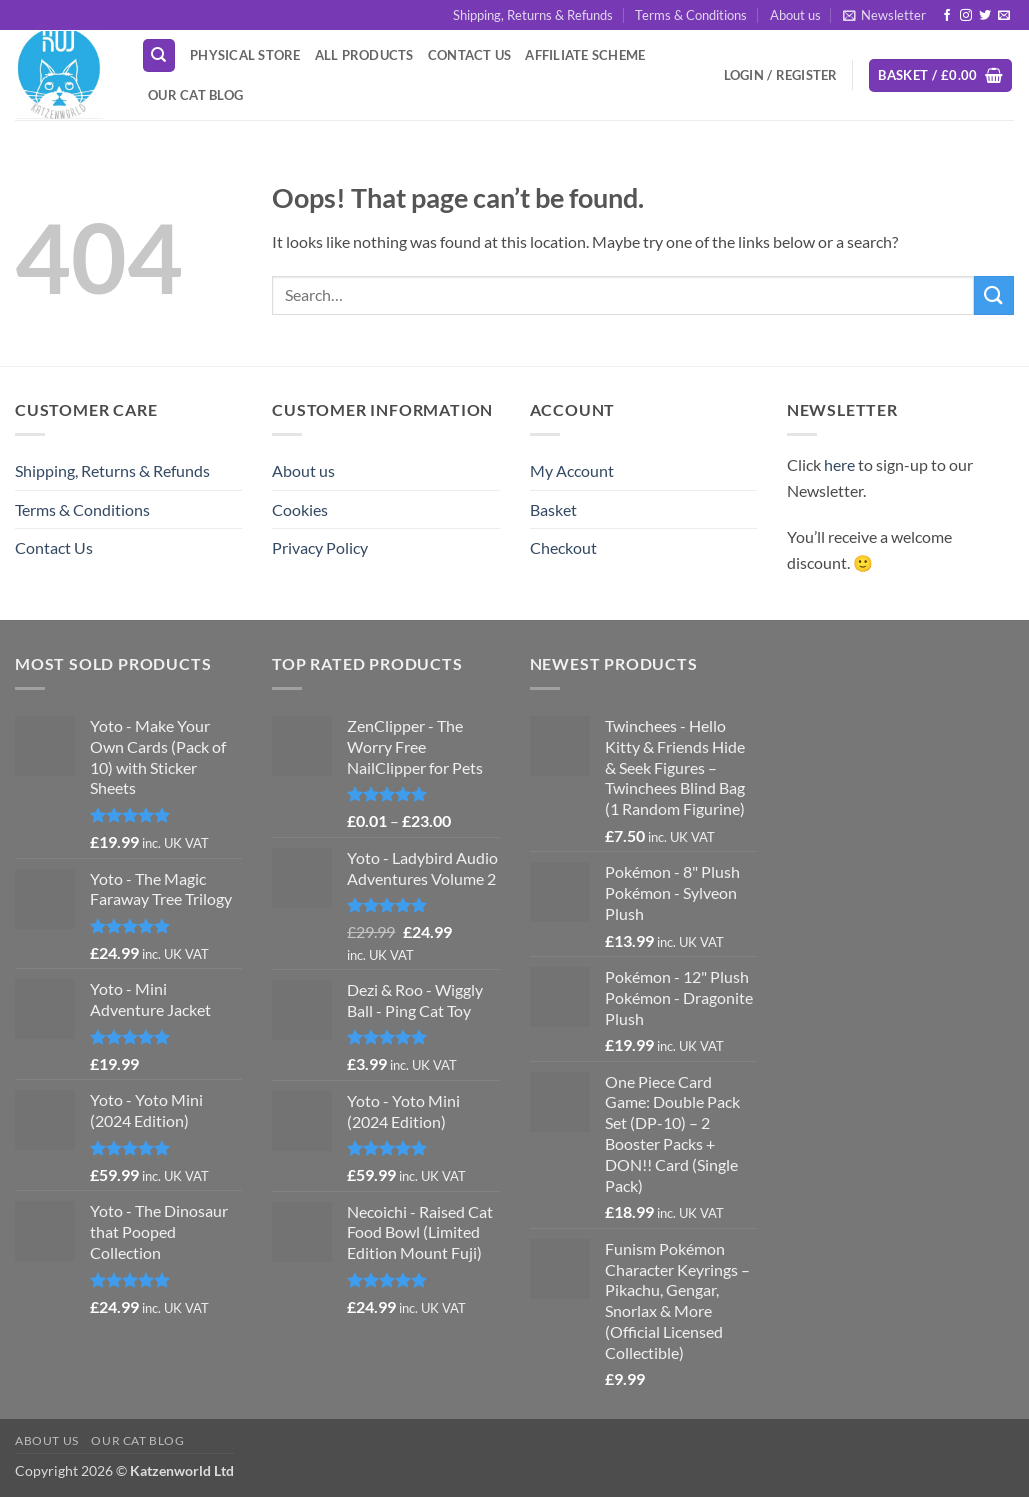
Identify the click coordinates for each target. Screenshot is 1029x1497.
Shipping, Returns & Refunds (533, 15)
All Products (364, 55)
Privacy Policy (320, 547)
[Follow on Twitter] (985, 16)
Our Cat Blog (195, 95)
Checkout (563, 547)
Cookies (300, 509)
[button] (884, 15)
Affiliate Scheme (585, 55)
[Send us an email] (1004, 16)
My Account (572, 470)
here (839, 464)
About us (795, 15)
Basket (553, 509)
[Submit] (994, 295)
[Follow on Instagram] (966, 16)
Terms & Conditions (691, 15)
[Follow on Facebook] (947, 16)
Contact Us (470, 55)
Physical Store (245, 55)
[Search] (159, 55)
